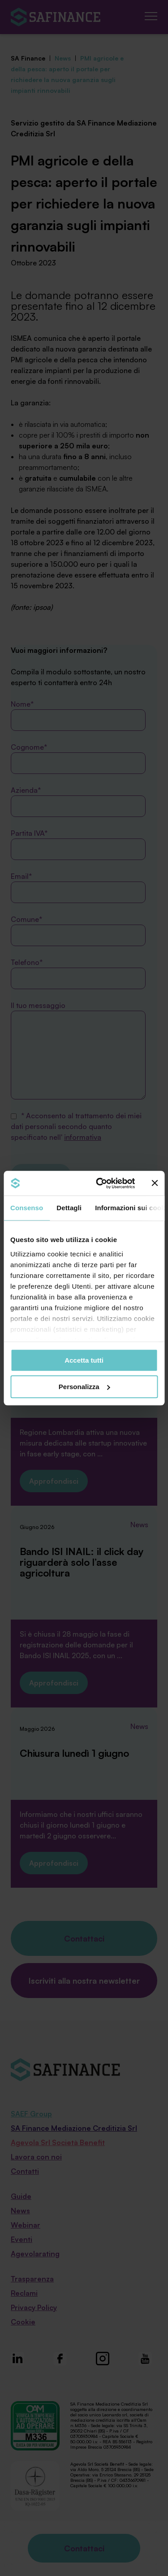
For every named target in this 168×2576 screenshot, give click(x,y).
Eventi (21, 2239)
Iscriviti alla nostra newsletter (84, 1980)
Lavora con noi (36, 2156)
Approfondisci (53, 1481)
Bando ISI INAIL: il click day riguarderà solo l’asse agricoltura (82, 1562)
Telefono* (78, 973)
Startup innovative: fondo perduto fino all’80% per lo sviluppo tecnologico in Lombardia (81, 1355)
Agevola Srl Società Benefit (58, 2142)
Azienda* (78, 801)
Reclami (24, 2293)
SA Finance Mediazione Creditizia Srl (74, 2128)
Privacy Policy (34, 2307)
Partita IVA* (78, 844)
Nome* (78, 715)
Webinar (25, 2224)
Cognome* (78, 758)
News (139, 1312)
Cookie (23, 2321)
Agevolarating (35, 2253)
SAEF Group (31, 2113)
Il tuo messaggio (78, 1050)
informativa (82, 1137)
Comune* (78, 930)
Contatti (25, 2171)
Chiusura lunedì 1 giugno (74, 1753)
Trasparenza (32, 2278)
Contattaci (84, 1938)
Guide (21, 2196)
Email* (78, 887)
